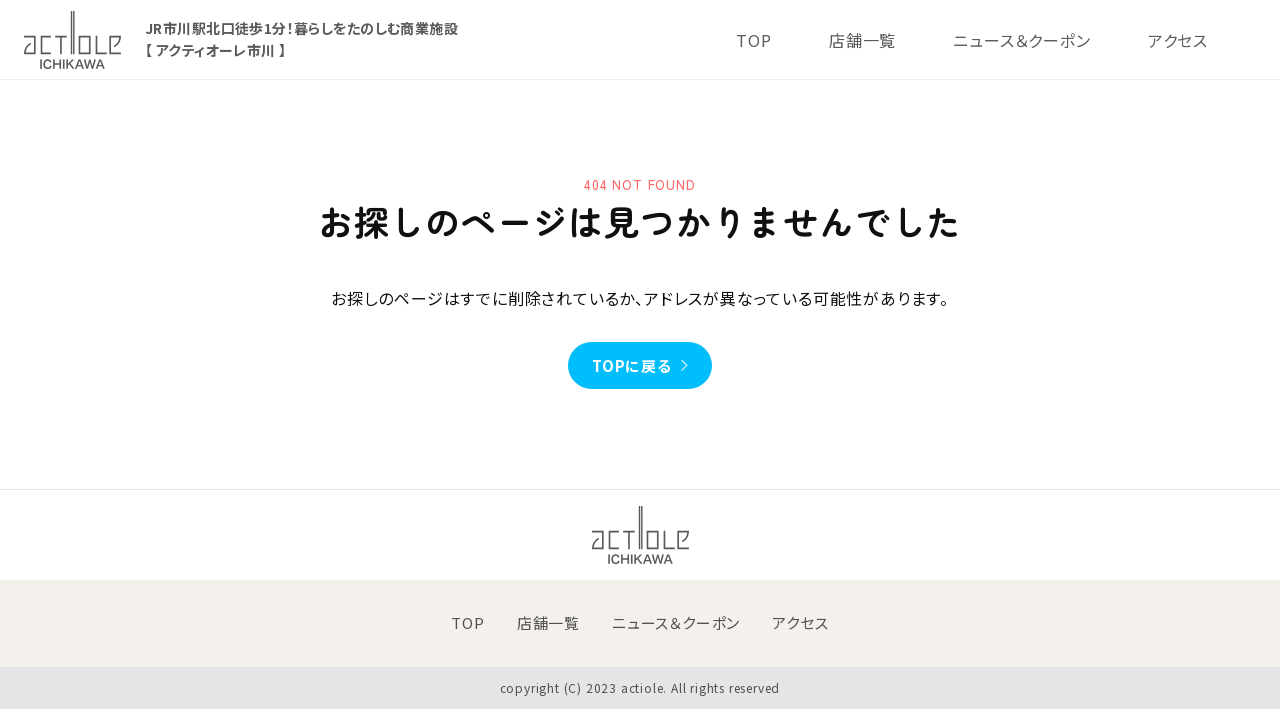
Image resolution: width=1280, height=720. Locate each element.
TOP (753, 40)
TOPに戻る (632, 365)
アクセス (1178, 40)
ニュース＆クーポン (1021, 40)
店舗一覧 (862, 40)
